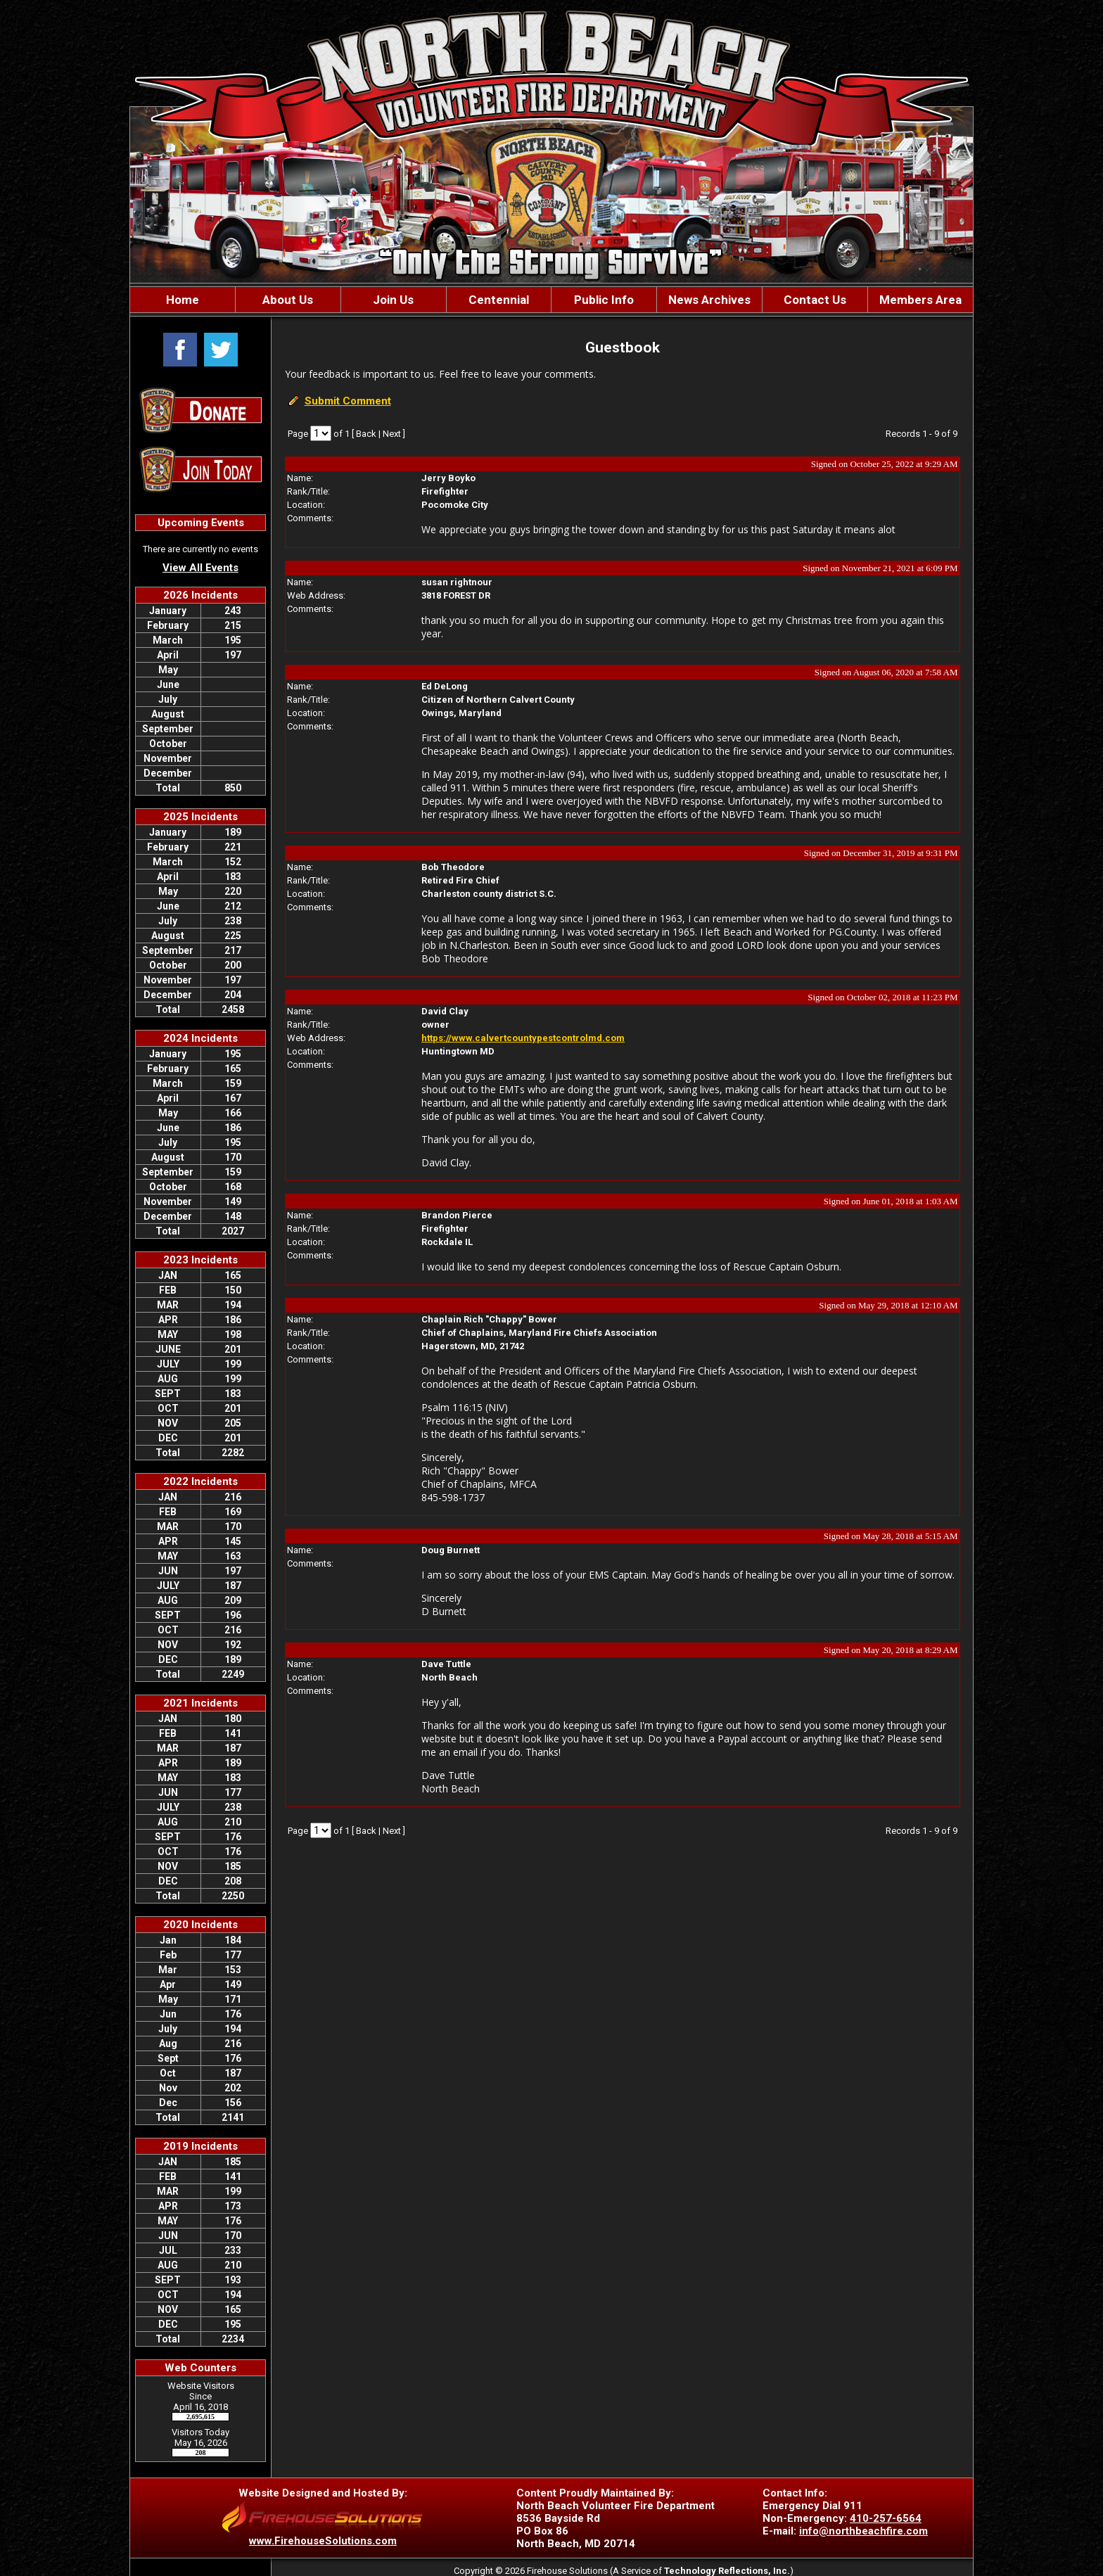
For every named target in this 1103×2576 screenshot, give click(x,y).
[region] (551, 299)
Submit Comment (348, 401)
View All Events (200, 567)
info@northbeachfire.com (863, 2531)
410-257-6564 (886, 2518)
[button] (288, 299)
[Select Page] (320, 433)
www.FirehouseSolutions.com (323, 2540)
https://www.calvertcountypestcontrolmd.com (523, 1038)
